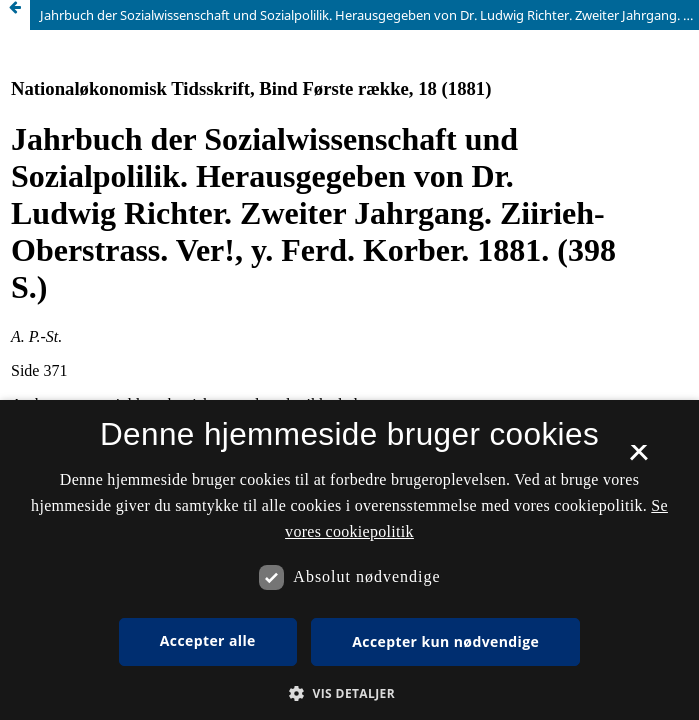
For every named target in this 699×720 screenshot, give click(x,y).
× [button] (638, 459)
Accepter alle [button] (208, 640)
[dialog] (349, 560)
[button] (349, 693)
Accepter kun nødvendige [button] (445, 641)
